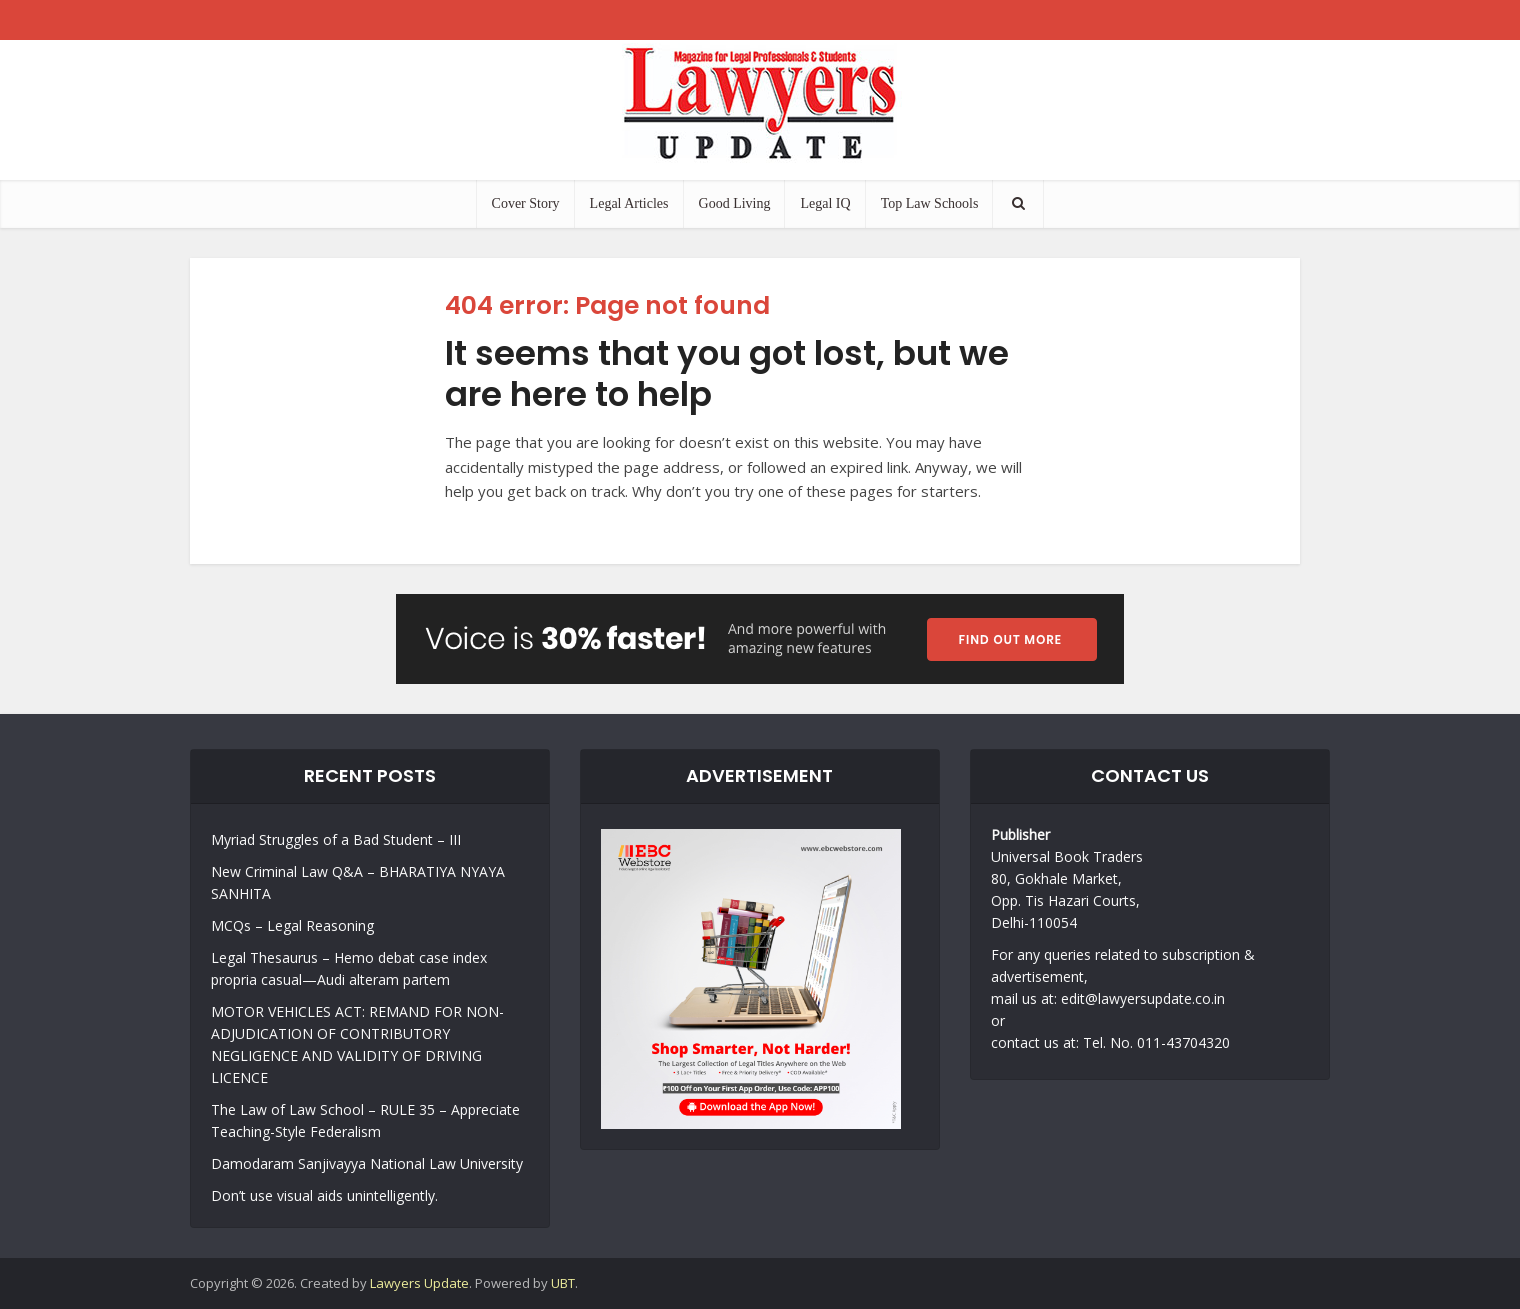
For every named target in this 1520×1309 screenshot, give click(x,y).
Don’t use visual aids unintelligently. (324, 1195)
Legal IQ (825, 203)
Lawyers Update (419, 1283)
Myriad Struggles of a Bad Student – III (336, 839)
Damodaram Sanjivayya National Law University (367, 1163)
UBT (563, 1283)
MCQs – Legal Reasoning (292, 925)
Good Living (735, 203)
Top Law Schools (930, 203)
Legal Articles (629, 203)
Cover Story (526, 203)
